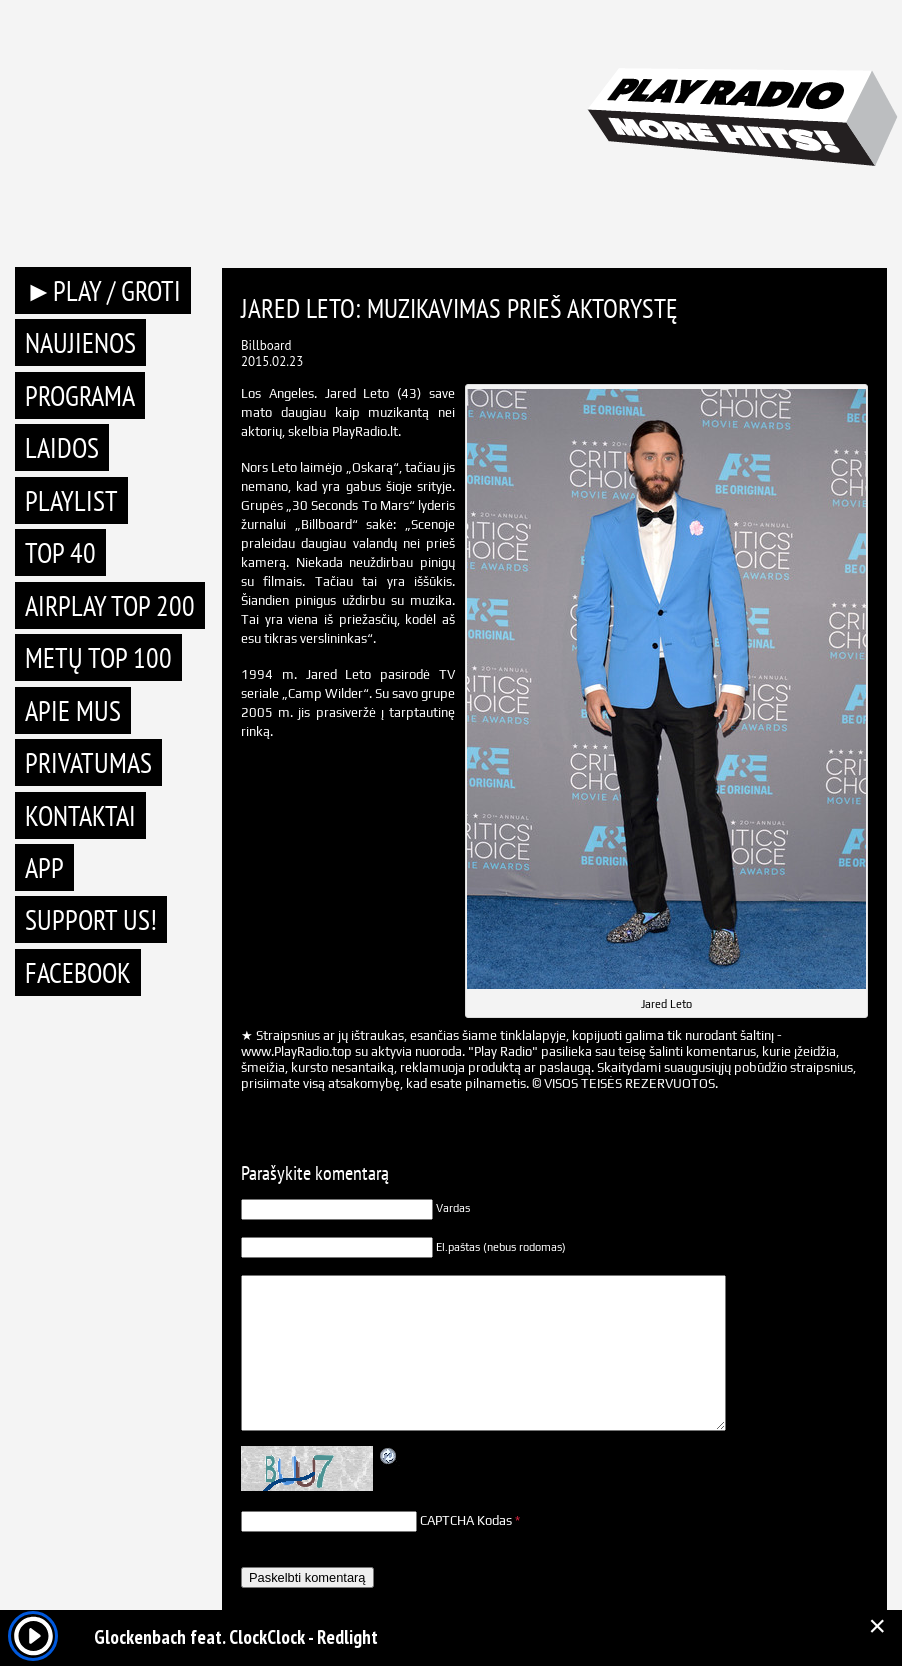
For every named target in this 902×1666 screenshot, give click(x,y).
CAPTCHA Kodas (466, 1520)
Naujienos (80, 342)
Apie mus (73, 710)
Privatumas (88, 762)
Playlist (71, 500)
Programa (80, 395)
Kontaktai (80, 815)
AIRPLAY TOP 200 (110, 605)
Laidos (62, 447)
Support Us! (91, 919)
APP (44, 867)
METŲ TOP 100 (98, 657)
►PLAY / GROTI (103, 290)
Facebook (78, 972)
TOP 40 (60, 552)
